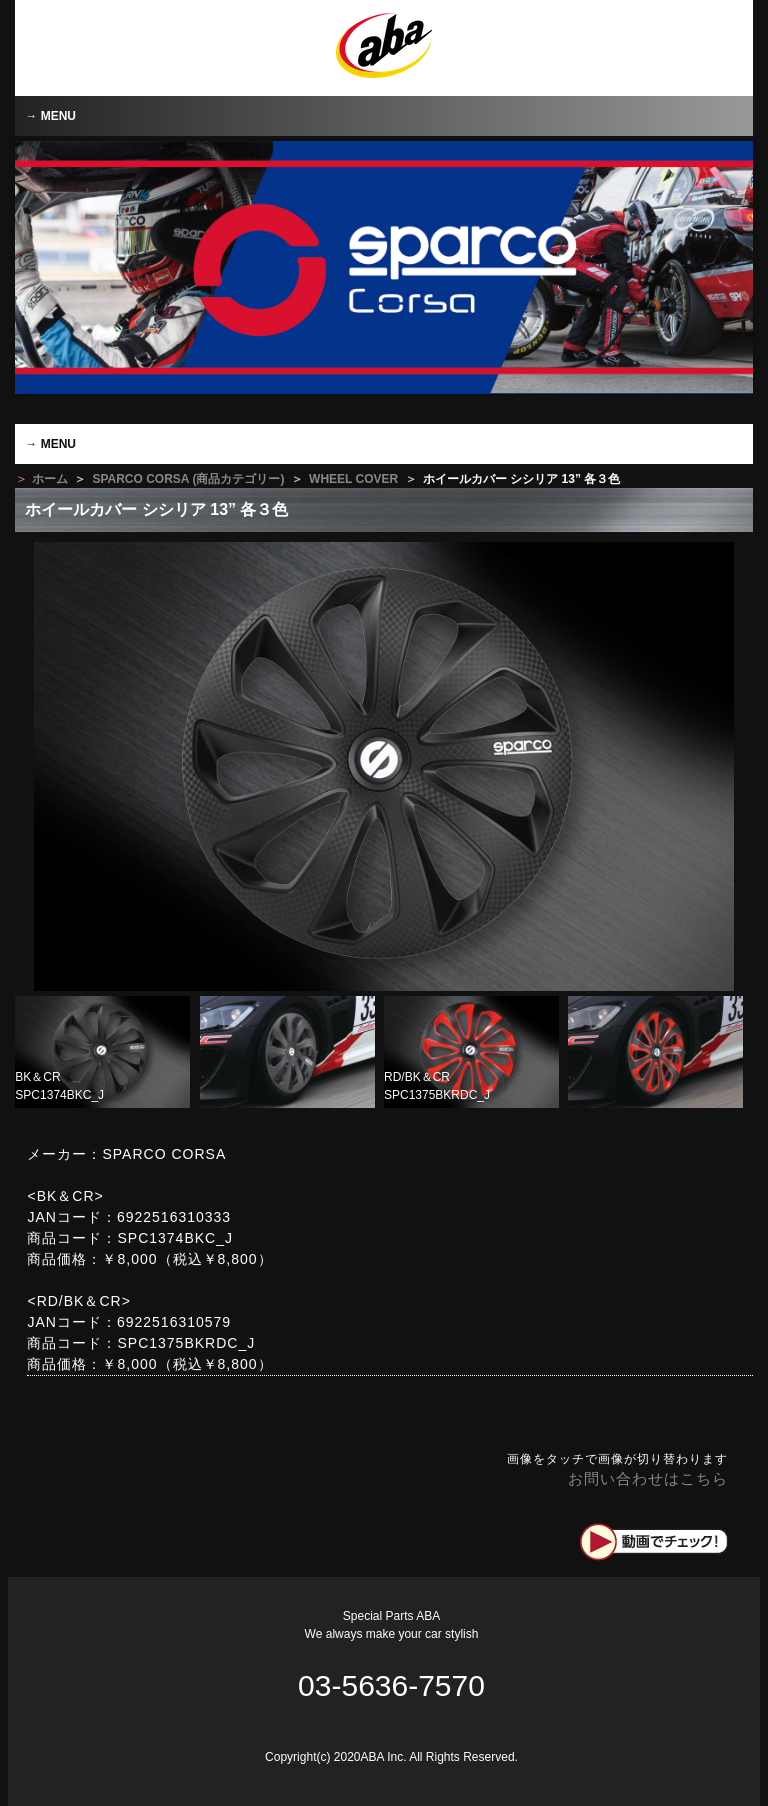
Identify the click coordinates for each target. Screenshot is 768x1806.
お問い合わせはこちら (648, 1478)
